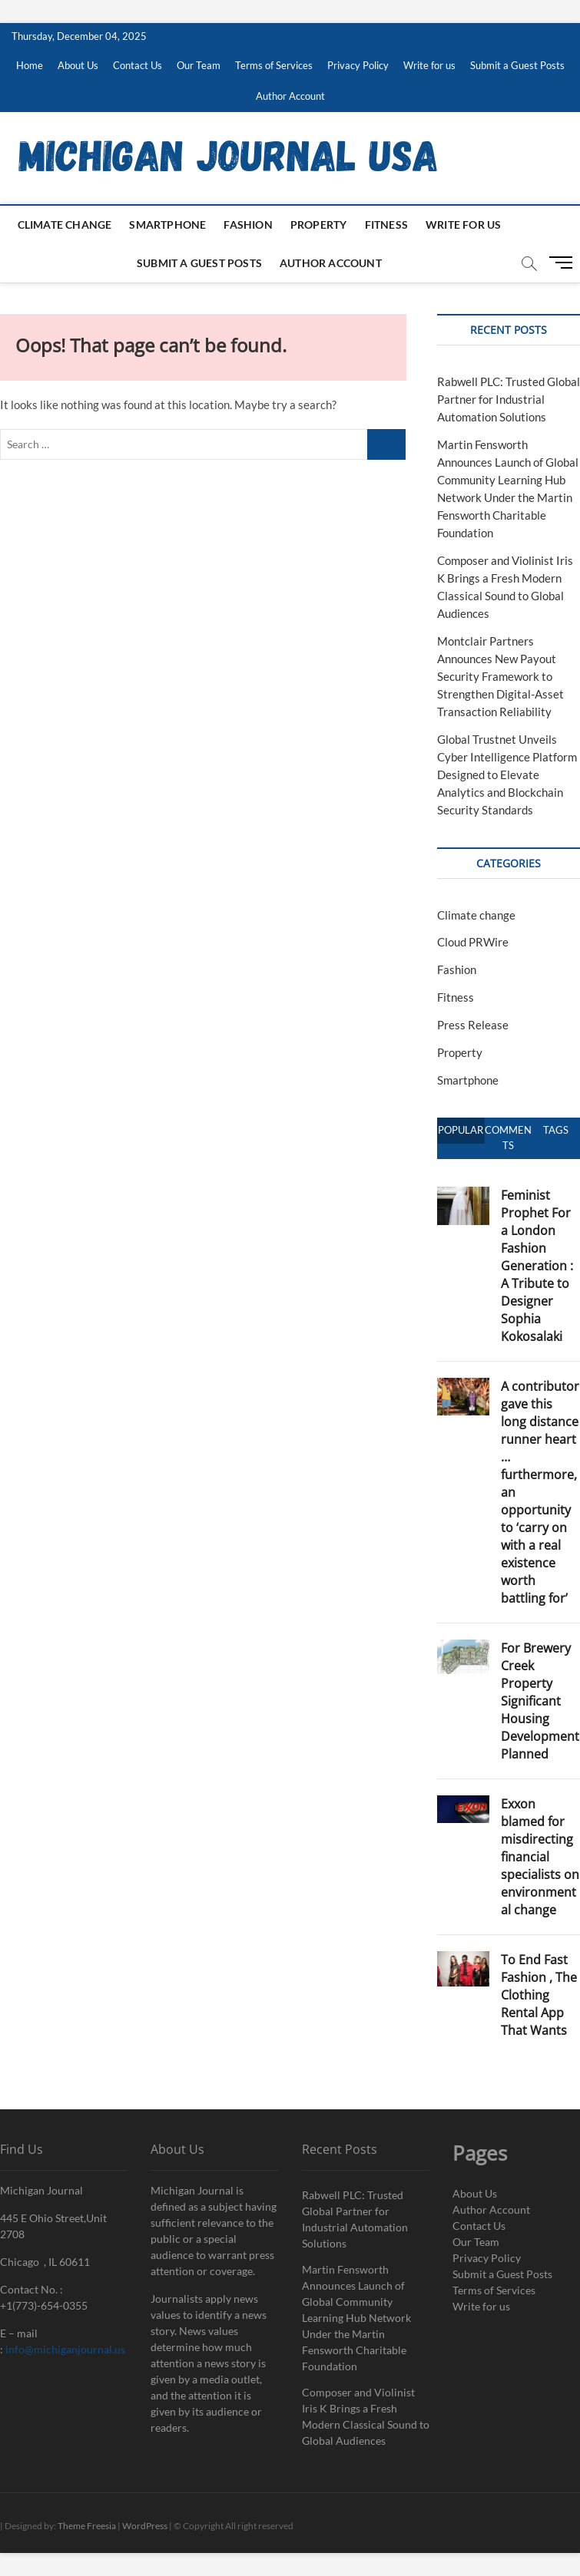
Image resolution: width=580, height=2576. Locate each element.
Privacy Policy (358, 65)
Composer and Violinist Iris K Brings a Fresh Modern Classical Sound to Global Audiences (365, 2416)
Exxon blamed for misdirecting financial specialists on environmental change (540, 1856)
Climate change (65, 224)
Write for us (429, 65)
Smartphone (167, 224)
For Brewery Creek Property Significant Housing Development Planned (540, 1701)
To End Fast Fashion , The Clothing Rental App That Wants (539, 1995)
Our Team (198, 65)
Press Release (473, 1025)
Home (29, 65)
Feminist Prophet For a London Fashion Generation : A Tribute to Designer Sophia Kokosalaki (537, 1266)
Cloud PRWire (473, 942)
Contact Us (137, 65)
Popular (460, 1130)
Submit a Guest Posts (517, 65)
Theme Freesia (87, 2525)
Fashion (248, 224)
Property (318, 224)
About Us (78, 65)
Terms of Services (274, 65)
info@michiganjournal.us (65, 2349)
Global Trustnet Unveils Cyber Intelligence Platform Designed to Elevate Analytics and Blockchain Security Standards (507, 774)
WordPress (144, 2525)
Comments (508, 1137)
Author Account (290, 96)
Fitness (386, 224)
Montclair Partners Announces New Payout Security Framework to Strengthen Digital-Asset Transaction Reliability (500, 676)
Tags (555, 1130)
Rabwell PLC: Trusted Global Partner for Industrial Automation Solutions (508, 399)
